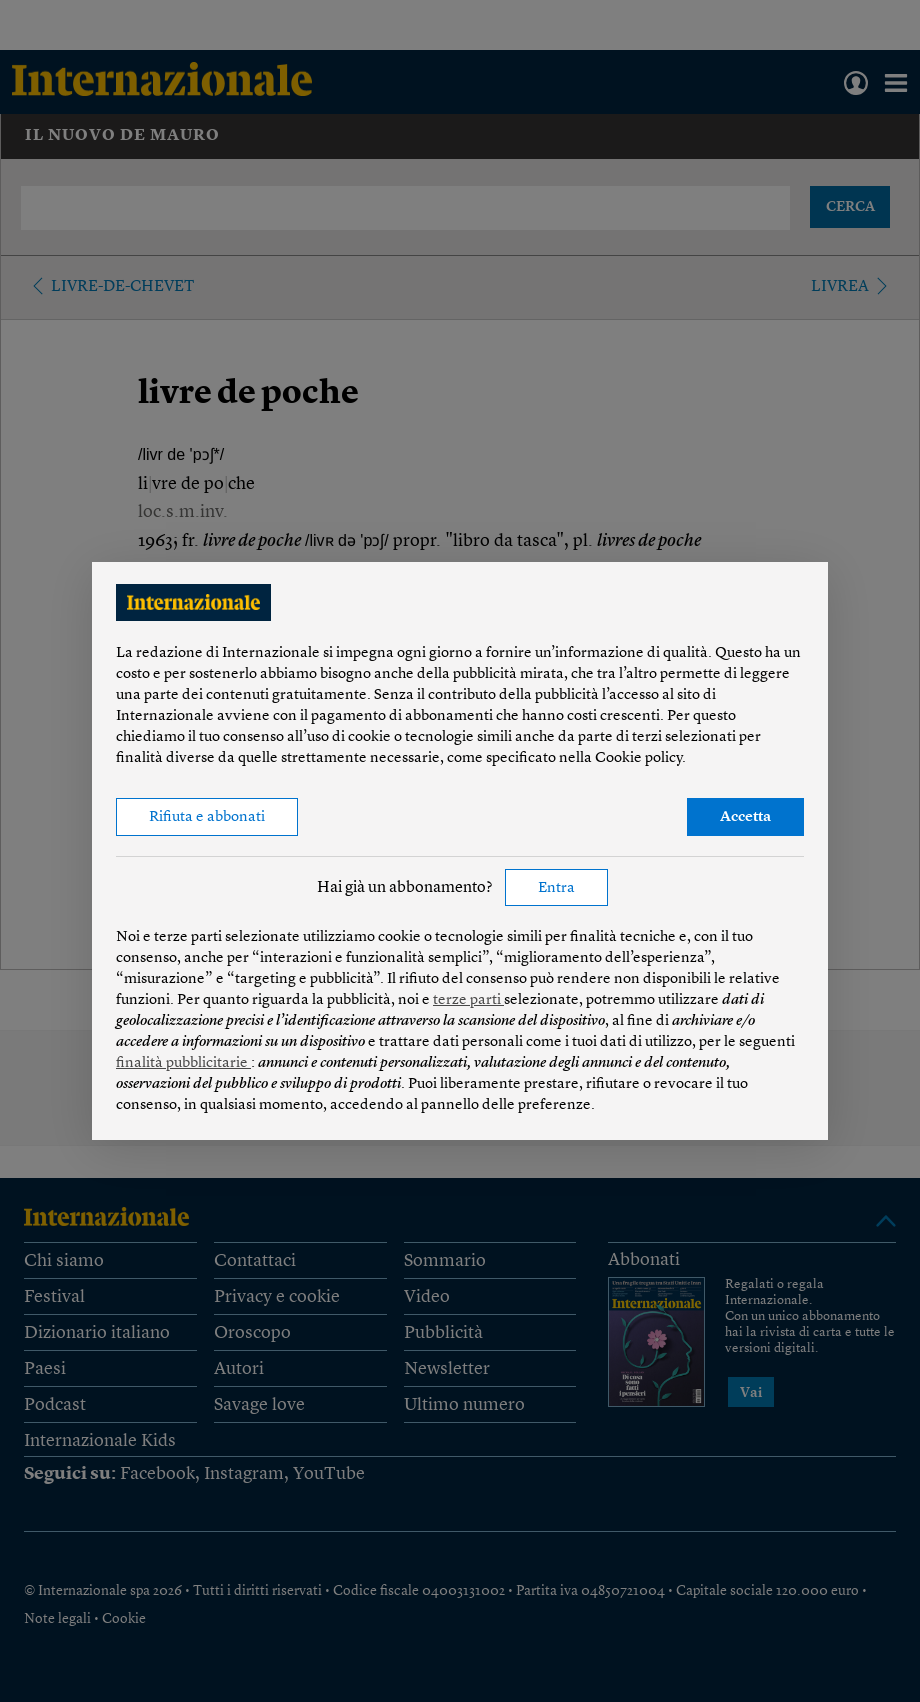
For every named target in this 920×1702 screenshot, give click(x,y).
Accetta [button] (745, 817)
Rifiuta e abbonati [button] (207, 817)
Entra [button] (556, 888)
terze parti (468, 1000)
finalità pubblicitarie (183, 1063)
